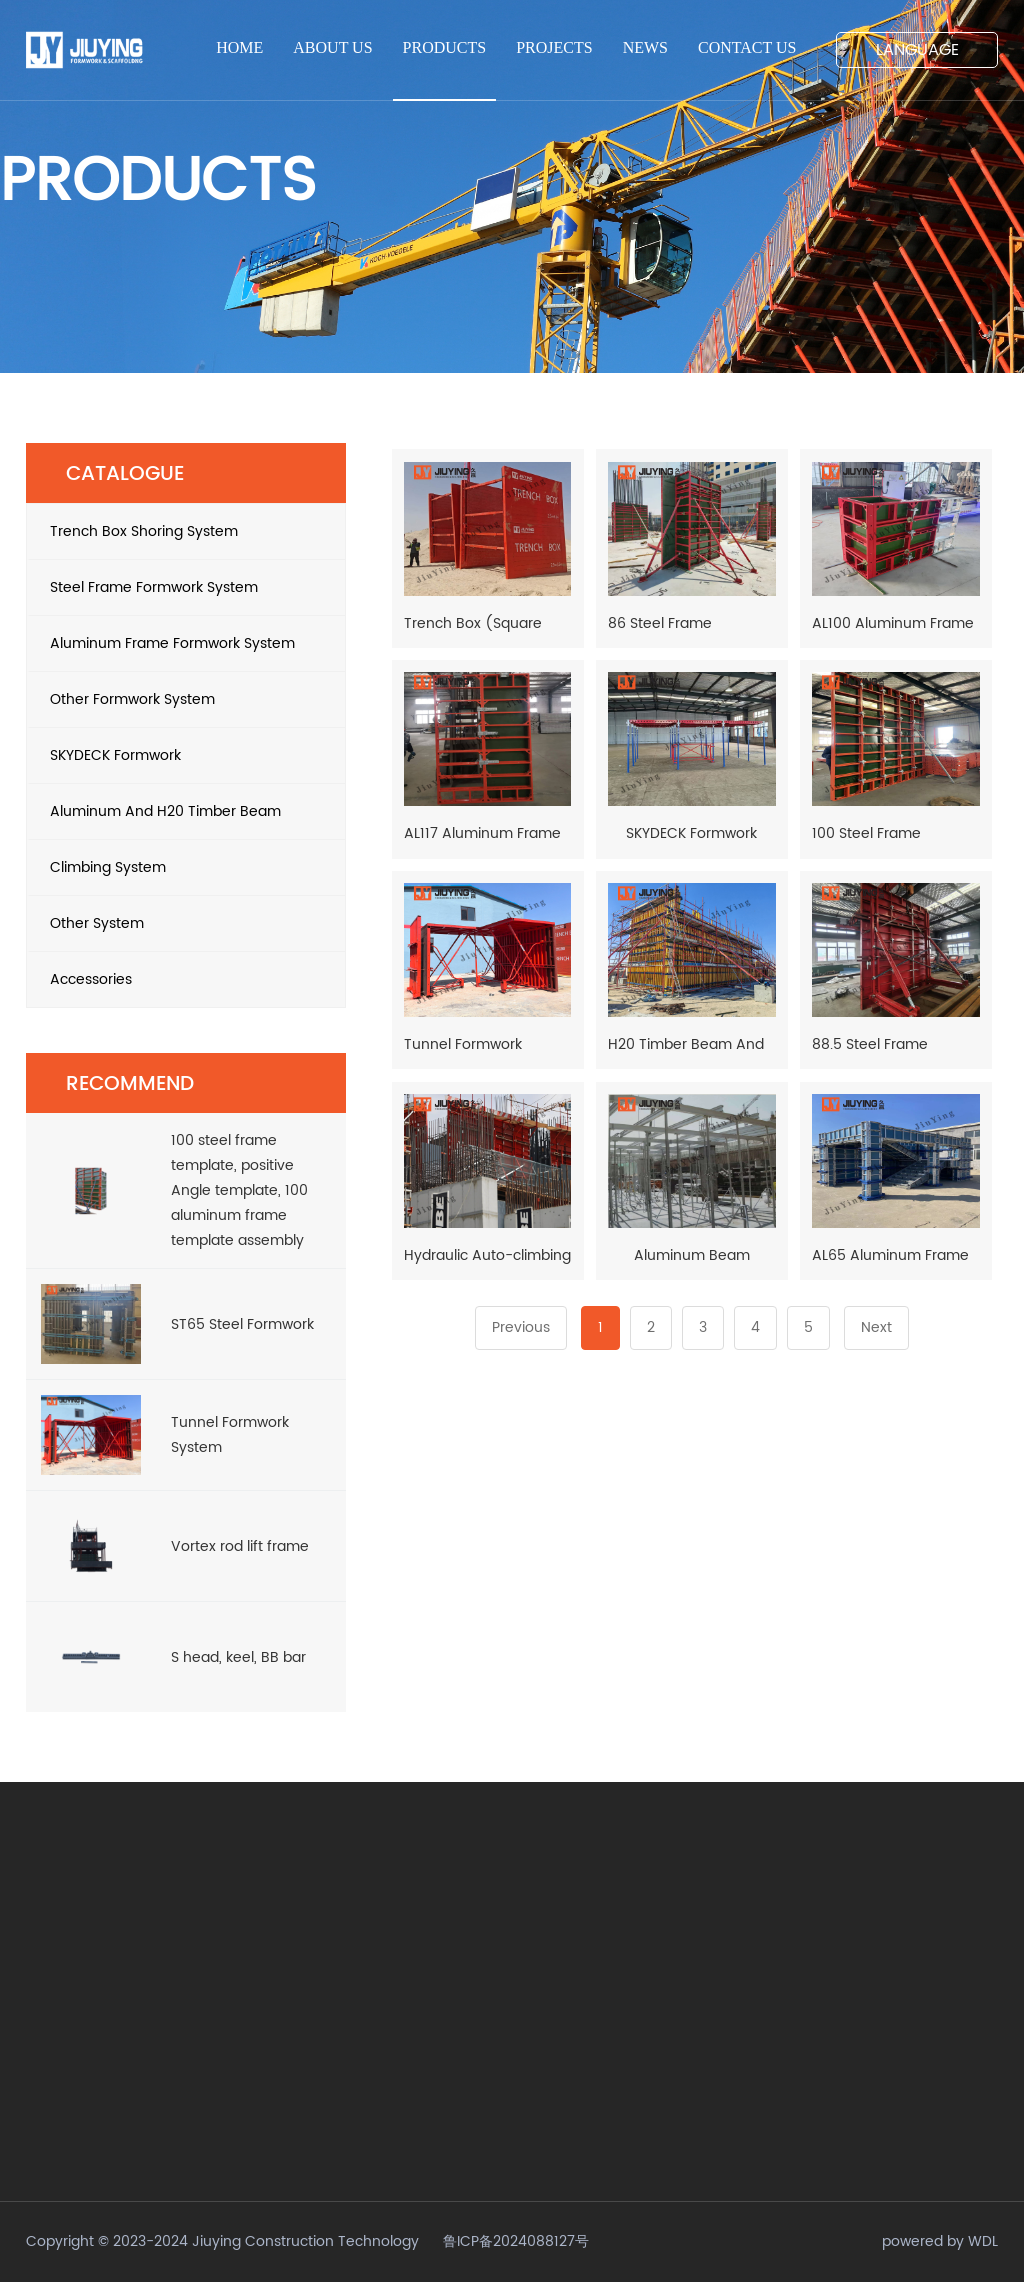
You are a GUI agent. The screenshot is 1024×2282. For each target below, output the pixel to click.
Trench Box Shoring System (187, 531)
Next (876, 1327)
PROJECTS (554, 47)
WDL (983, 2241)
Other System (187, 923)
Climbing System (187, 867)
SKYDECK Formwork (187, 755)
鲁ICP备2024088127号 (516, 2241)
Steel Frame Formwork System (187, 587)
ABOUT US (332, 47)
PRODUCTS (445, 47)
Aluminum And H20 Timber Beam (187, 811)
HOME (239, 47)
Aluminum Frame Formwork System (187, 643)
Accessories (187, 979)
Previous (521, 1327)
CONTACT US (747, 47)
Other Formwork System (187, 699)
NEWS (645, 47)
